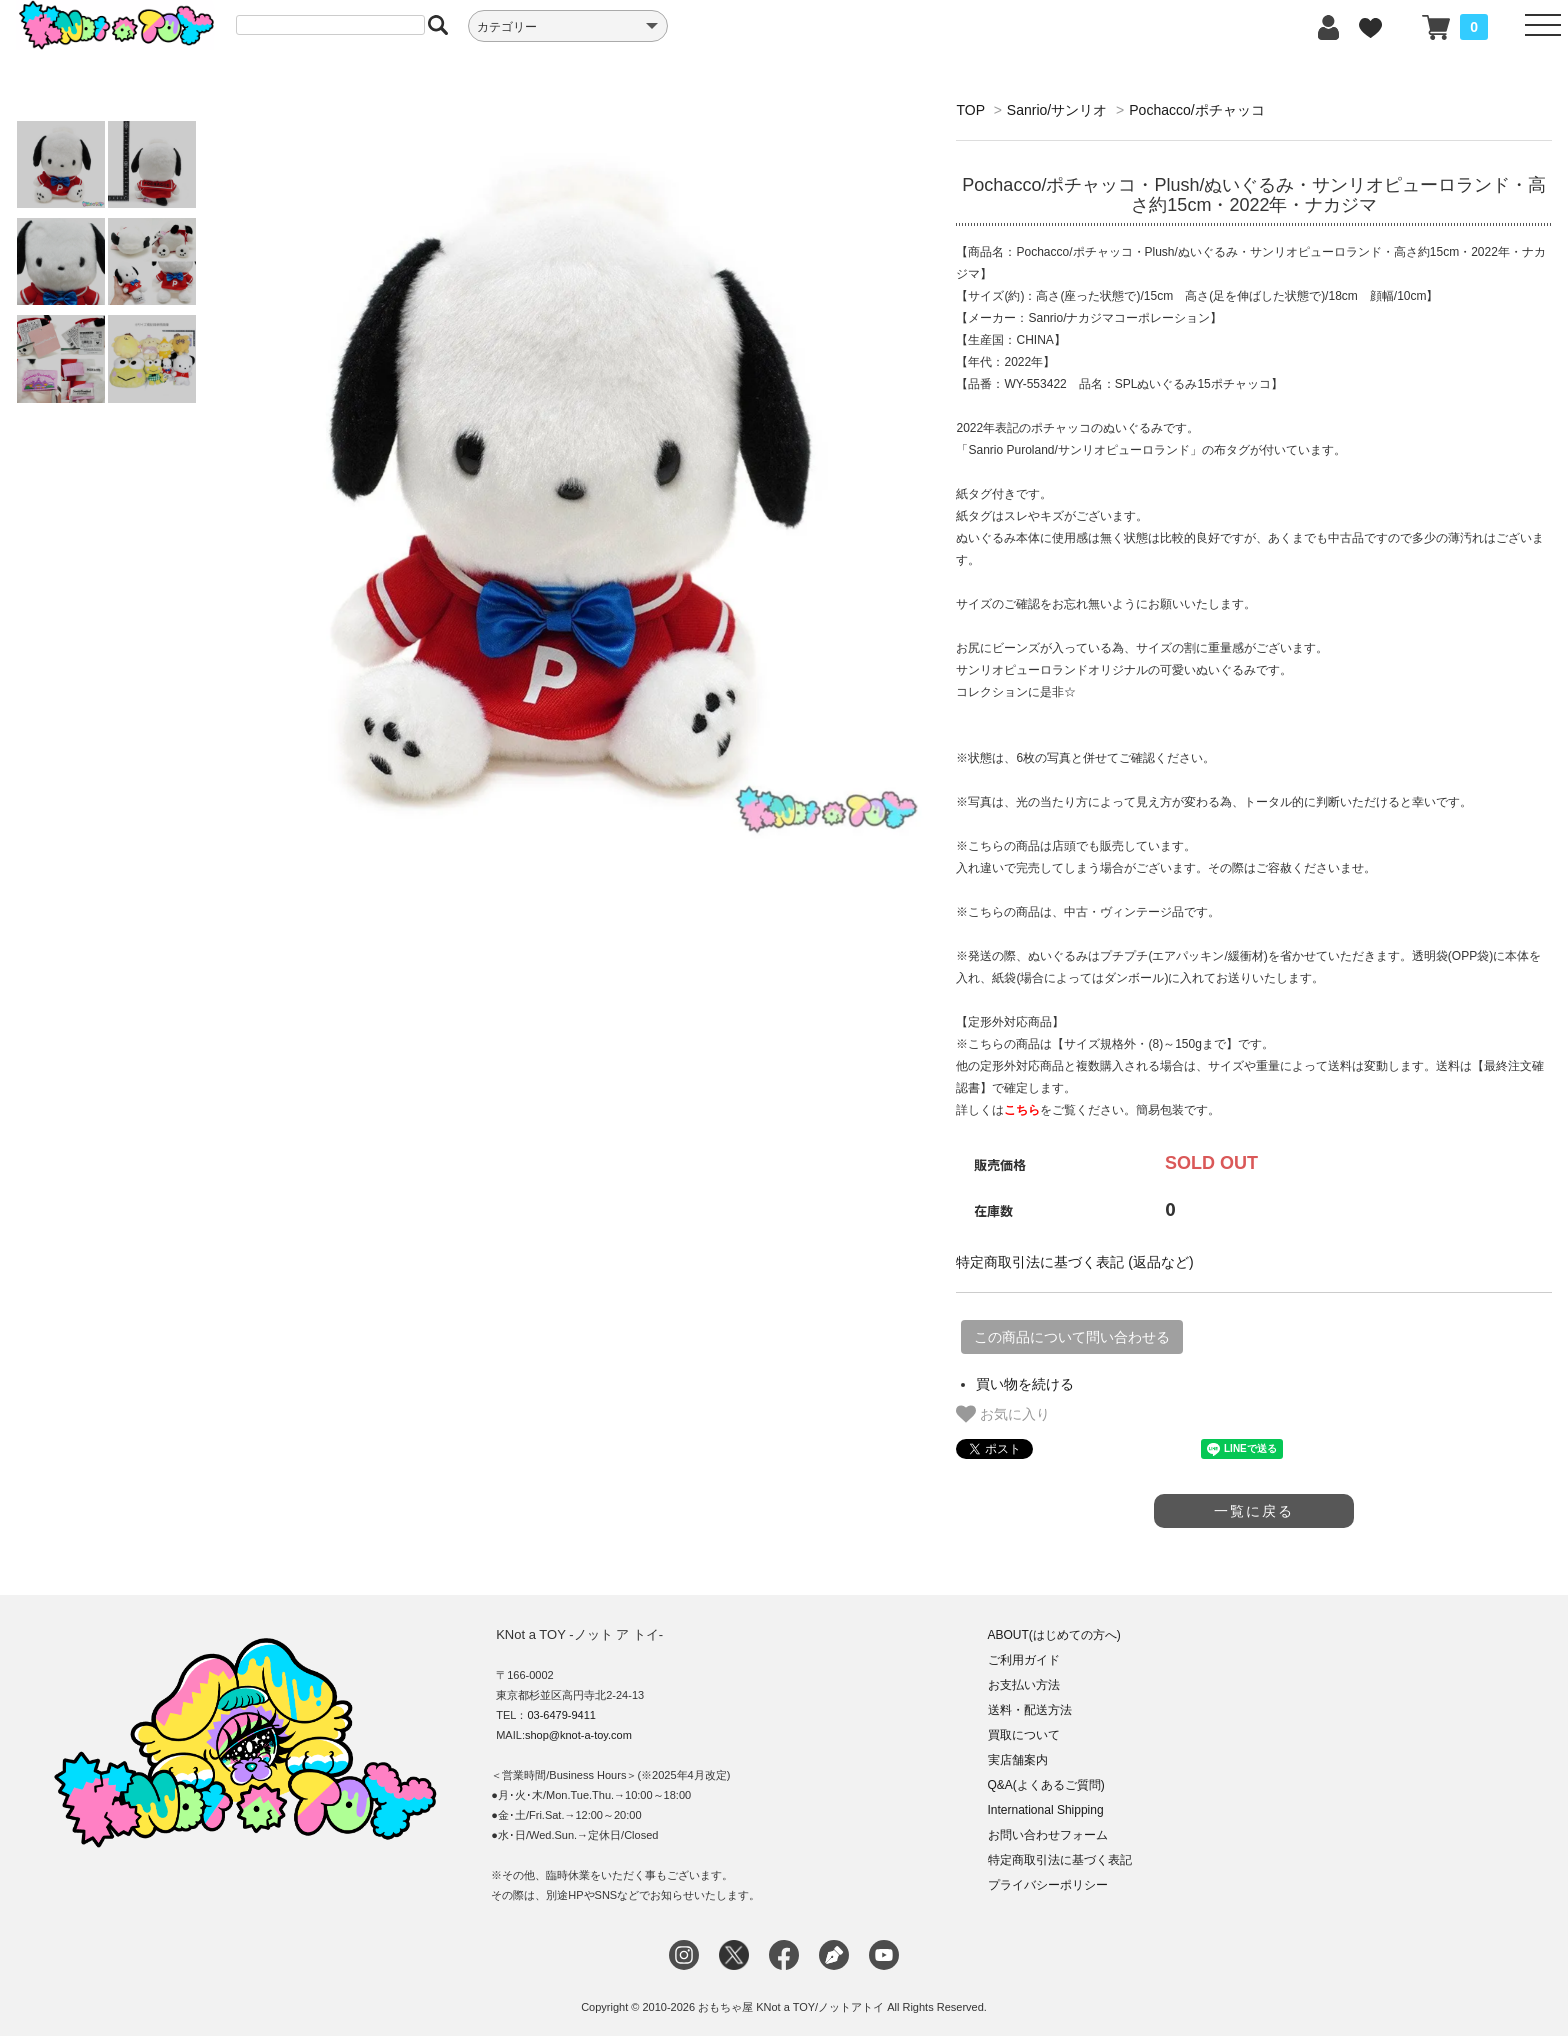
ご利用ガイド (1024, 1660)
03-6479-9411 (561, 1715)
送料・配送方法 (1030, 1710)
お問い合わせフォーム (1048, 1835)
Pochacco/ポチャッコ (1196, 110)
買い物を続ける (1025, 1384)
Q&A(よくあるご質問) (1046, 1785)
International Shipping (1046, 1810)
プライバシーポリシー (1048, 1885)
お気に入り (1003, 1414)
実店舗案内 (1018, 1760)
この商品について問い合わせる (1072, 1337)
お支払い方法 (1024, 1685)
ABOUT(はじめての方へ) (1054, 1635)
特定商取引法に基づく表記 (1060, 1860)
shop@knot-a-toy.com (578, 1735)
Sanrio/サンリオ (1057, 110)
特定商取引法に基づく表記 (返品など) (1074, 1262)
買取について (1024, 1735)
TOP (970, 110)
